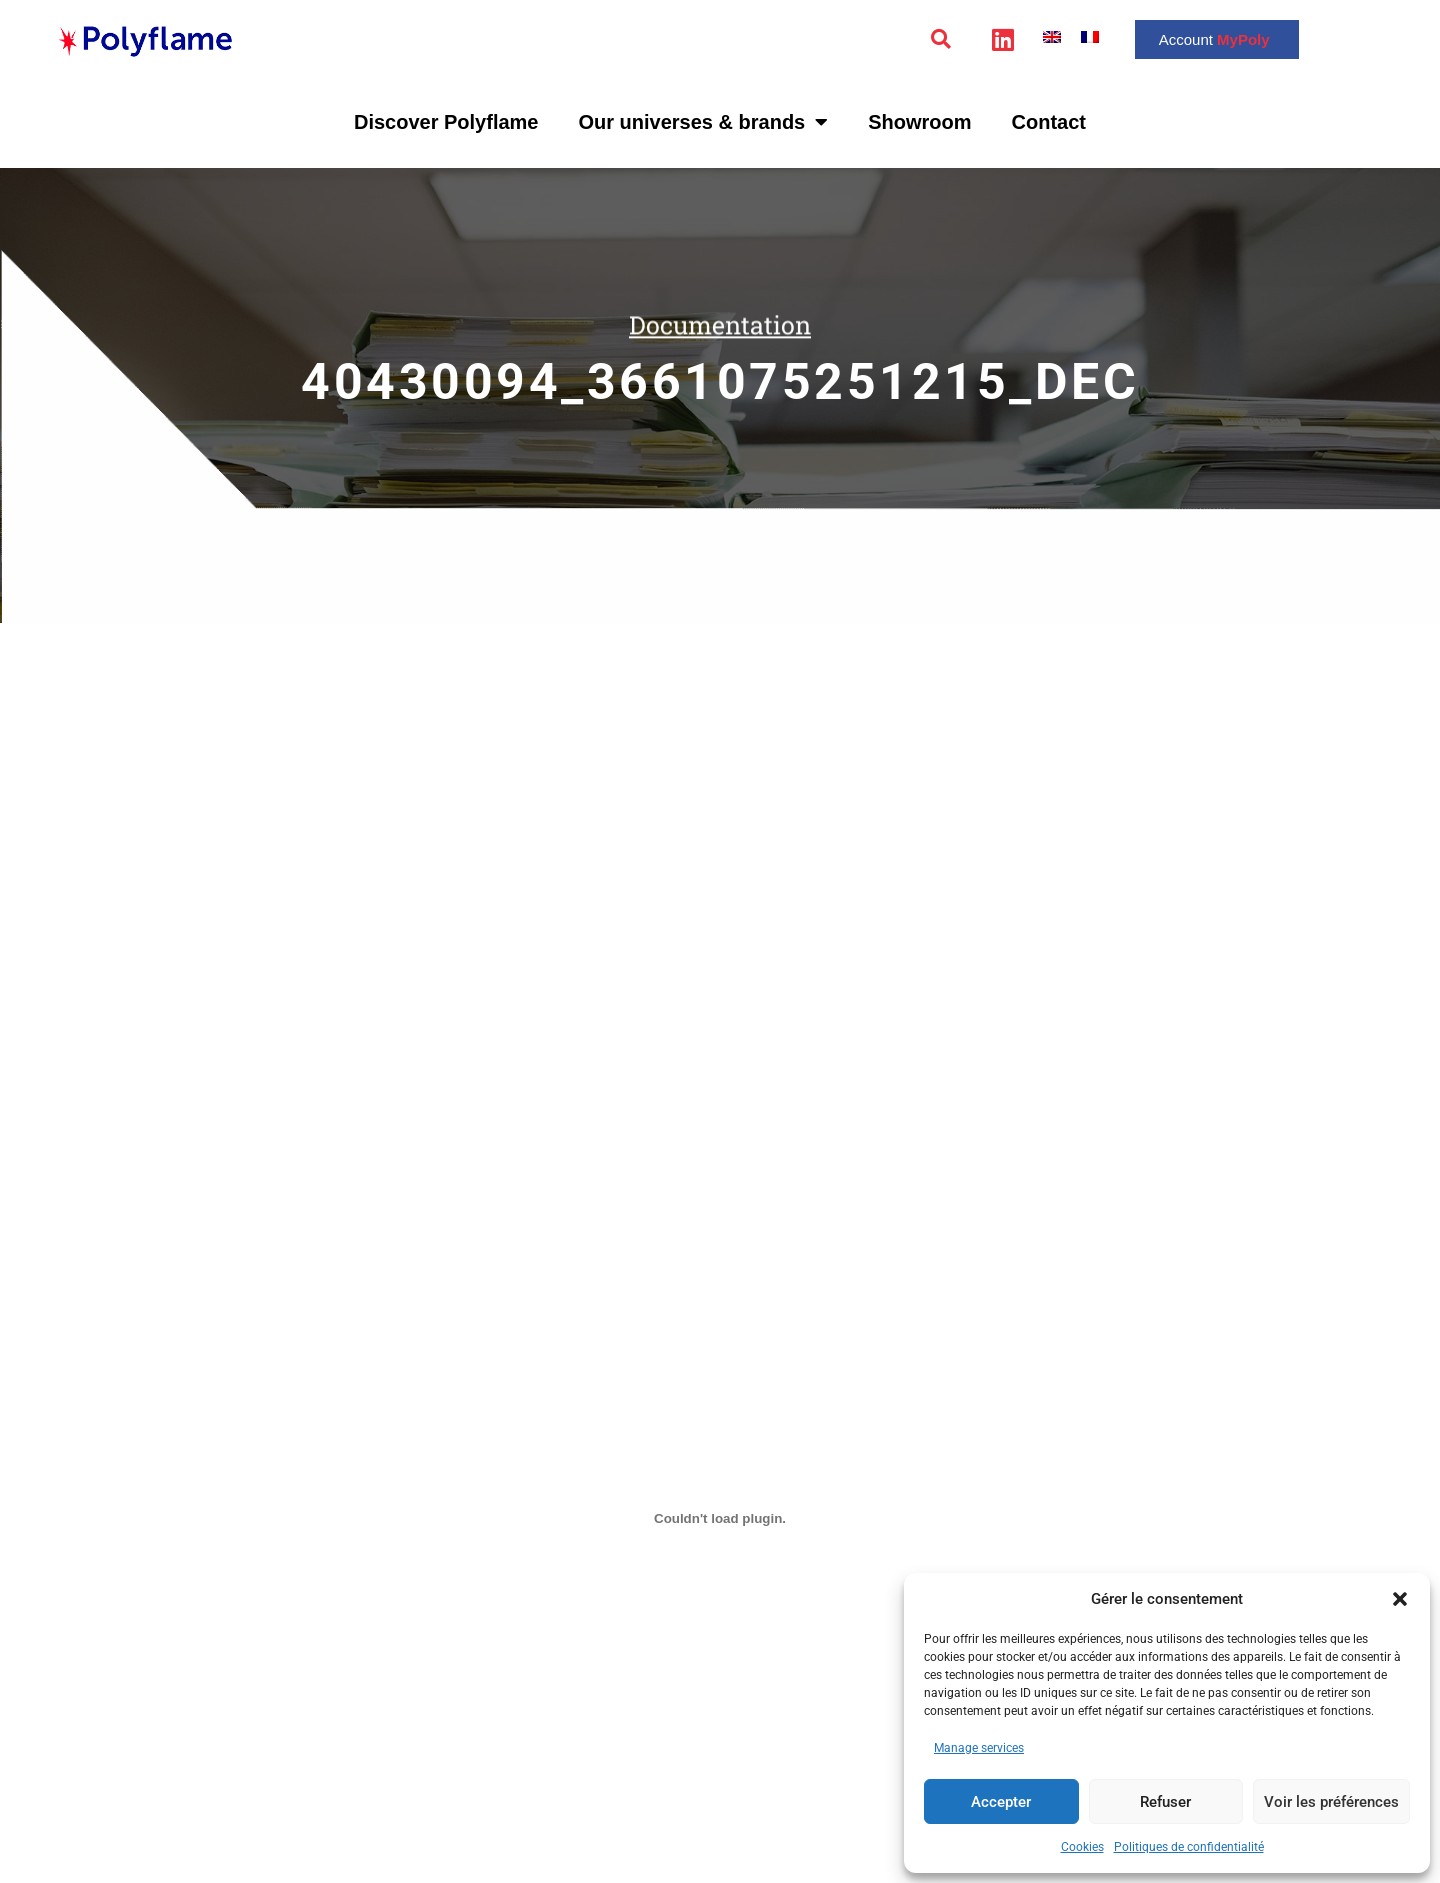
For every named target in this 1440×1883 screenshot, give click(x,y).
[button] (1400, 1599)
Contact (1049, 122)
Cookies (1082, 1847)
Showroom (919, 122)
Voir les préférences (1331, 1802)
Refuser (1165, 1802)
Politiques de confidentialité (1189, 1847)
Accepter (1001, 1802)
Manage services (979, 1748)
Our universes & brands (703, 122)
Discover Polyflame (446, 122)
